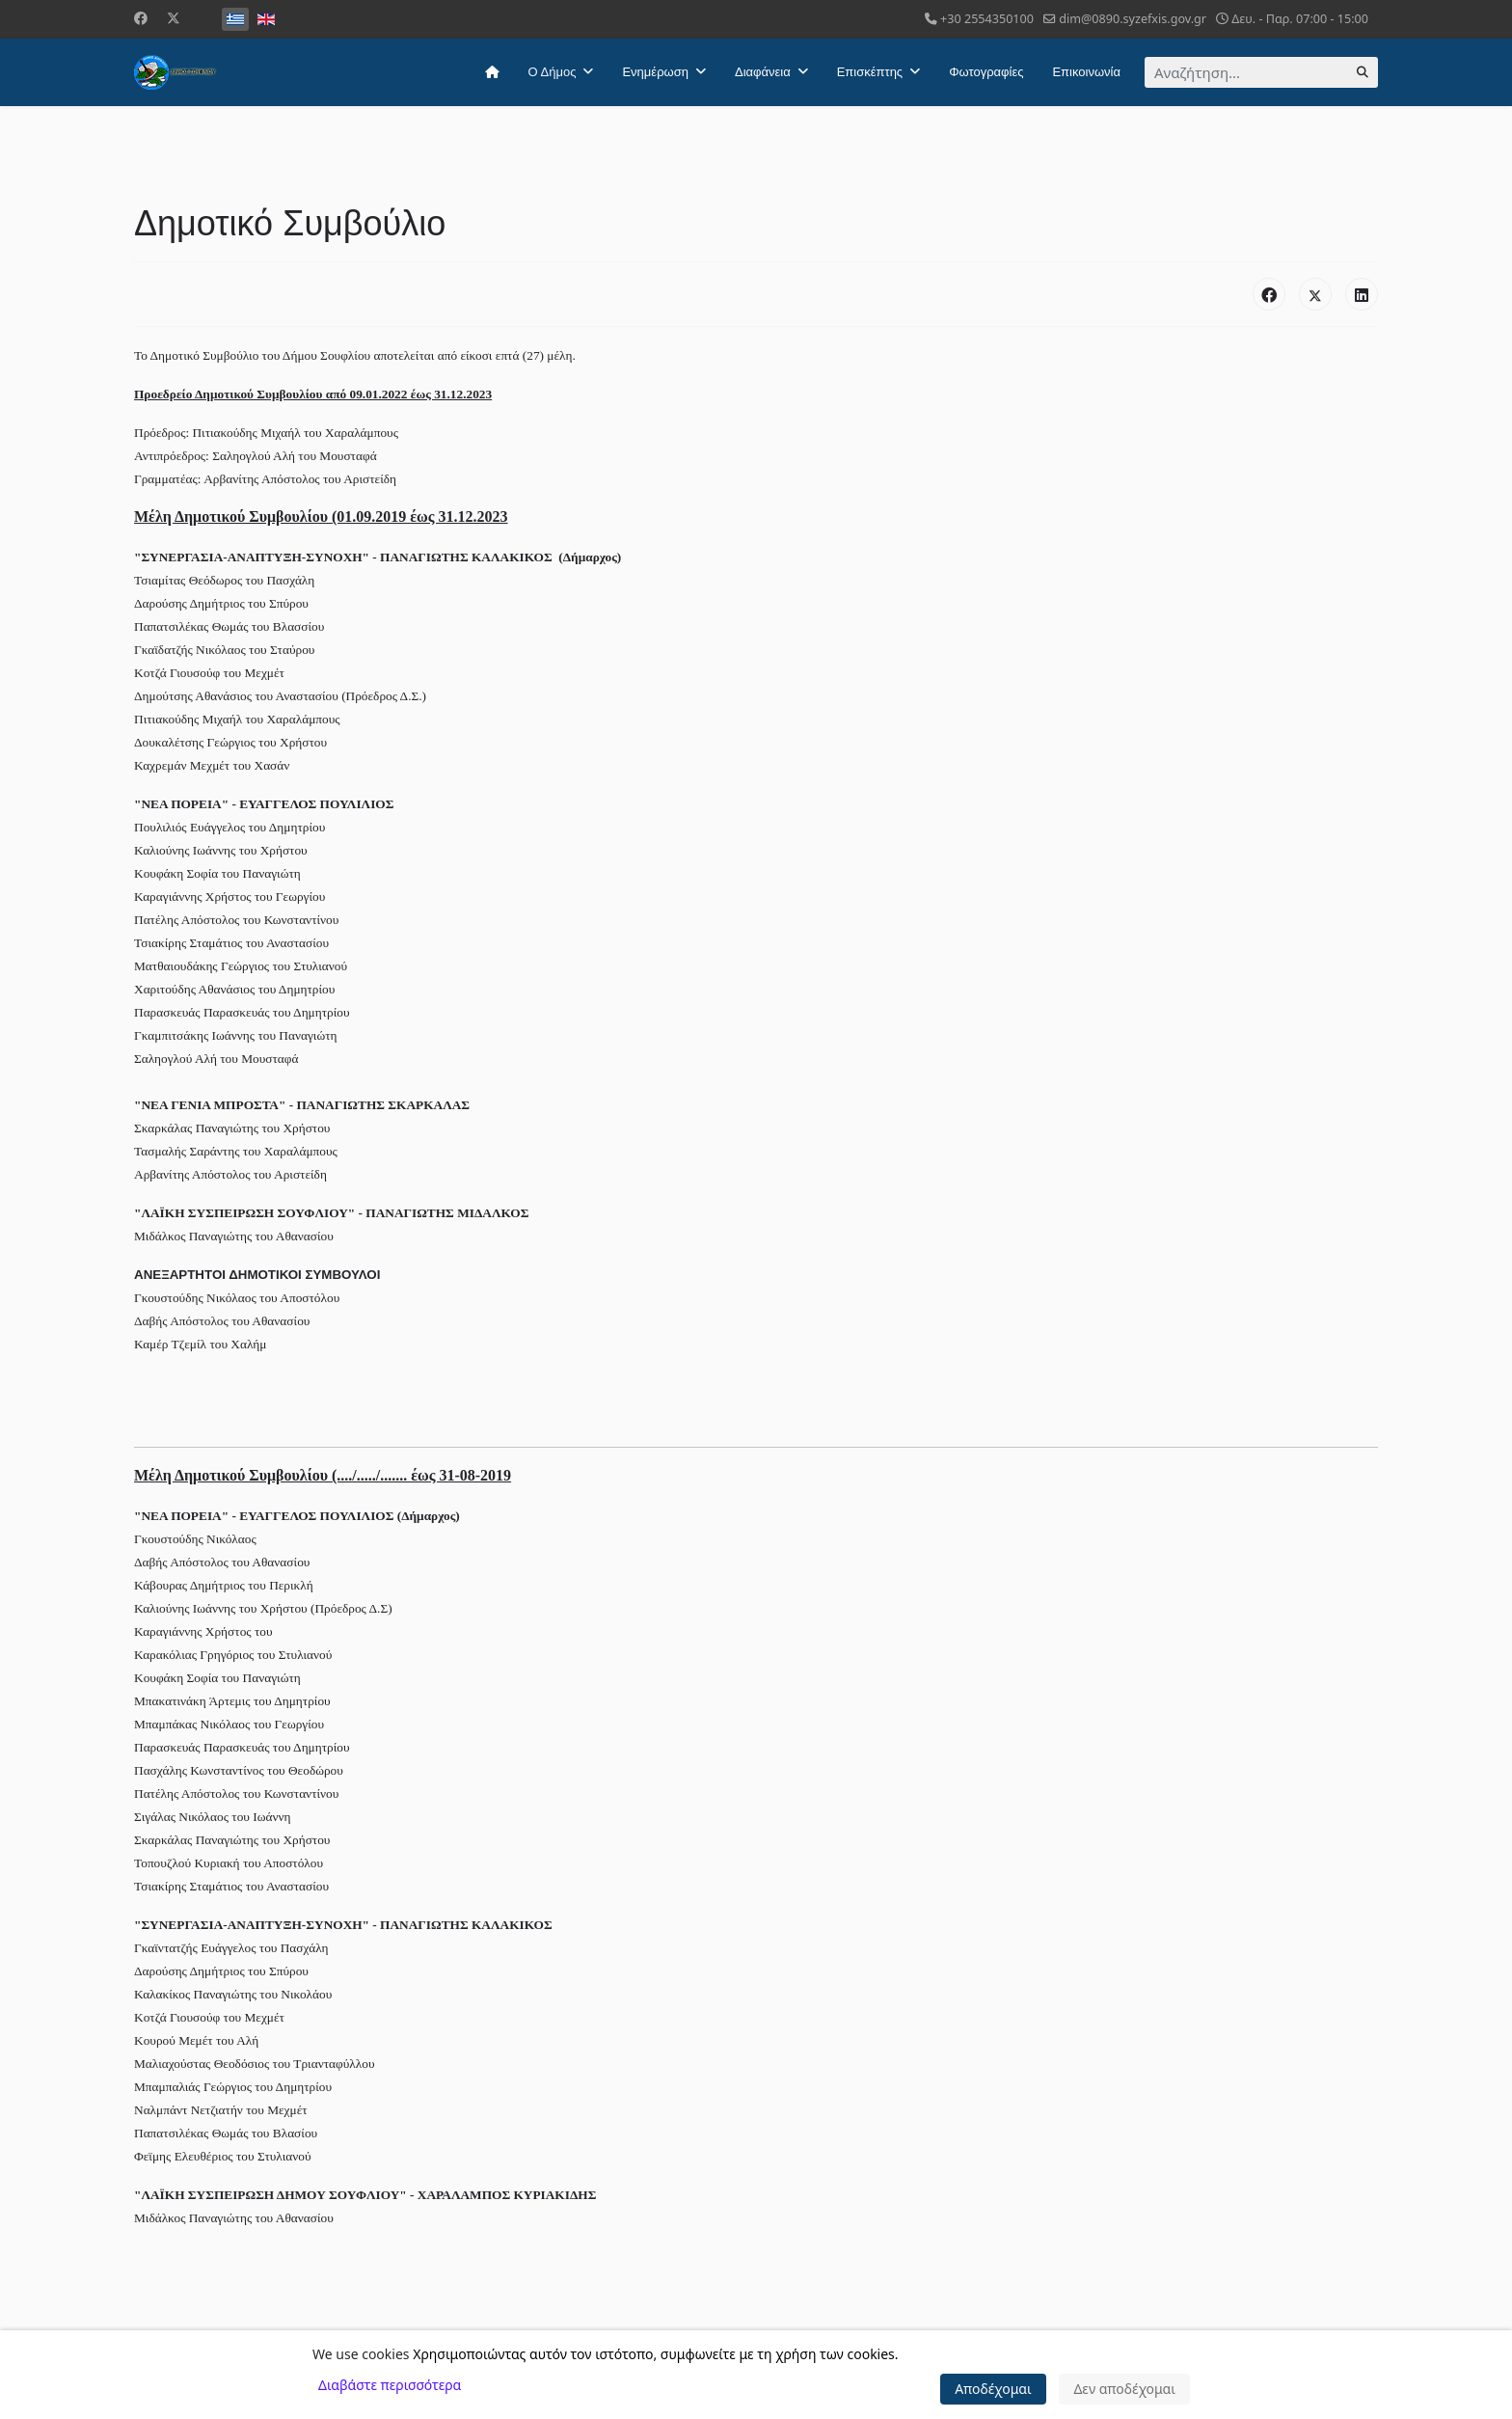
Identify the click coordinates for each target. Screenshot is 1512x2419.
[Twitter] (173, 18)
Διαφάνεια (763, 72)
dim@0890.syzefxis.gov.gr (1132, 19)
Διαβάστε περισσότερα (389, 2385)
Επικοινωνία (1086, 72)
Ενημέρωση (655, 72)
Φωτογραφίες (986, 72)
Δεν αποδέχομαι (1124, 2388)
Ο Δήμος (552, 72)
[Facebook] (141, 18)
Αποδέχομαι (993, 2388)
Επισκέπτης (870, 72)
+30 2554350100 (987, 19)
